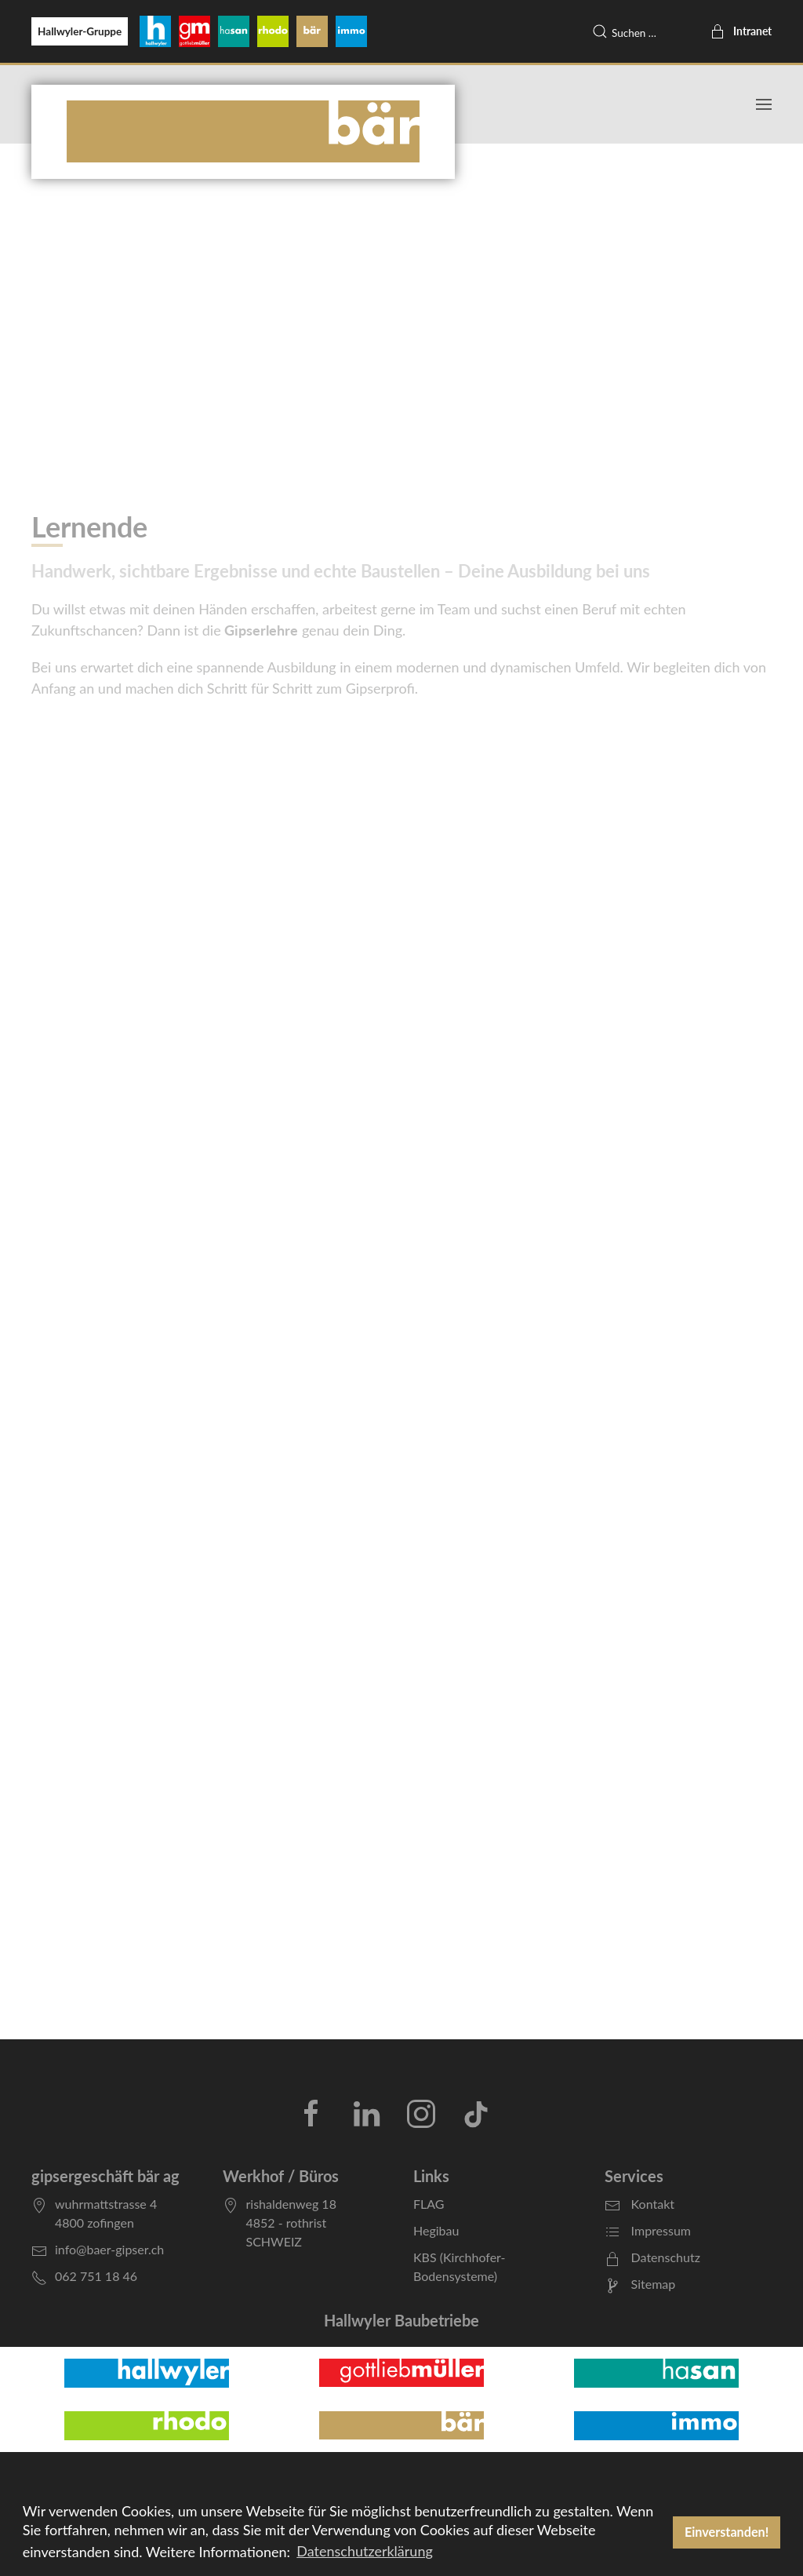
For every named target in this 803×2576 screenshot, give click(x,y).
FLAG (429, 2203)
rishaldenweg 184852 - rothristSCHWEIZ (291, 2222)
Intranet (741, 31)
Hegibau (436, 2230)
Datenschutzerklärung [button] (364, 2551)
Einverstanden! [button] (726, 2531)
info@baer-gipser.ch (109, 2249)
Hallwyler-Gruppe (80, 31)
